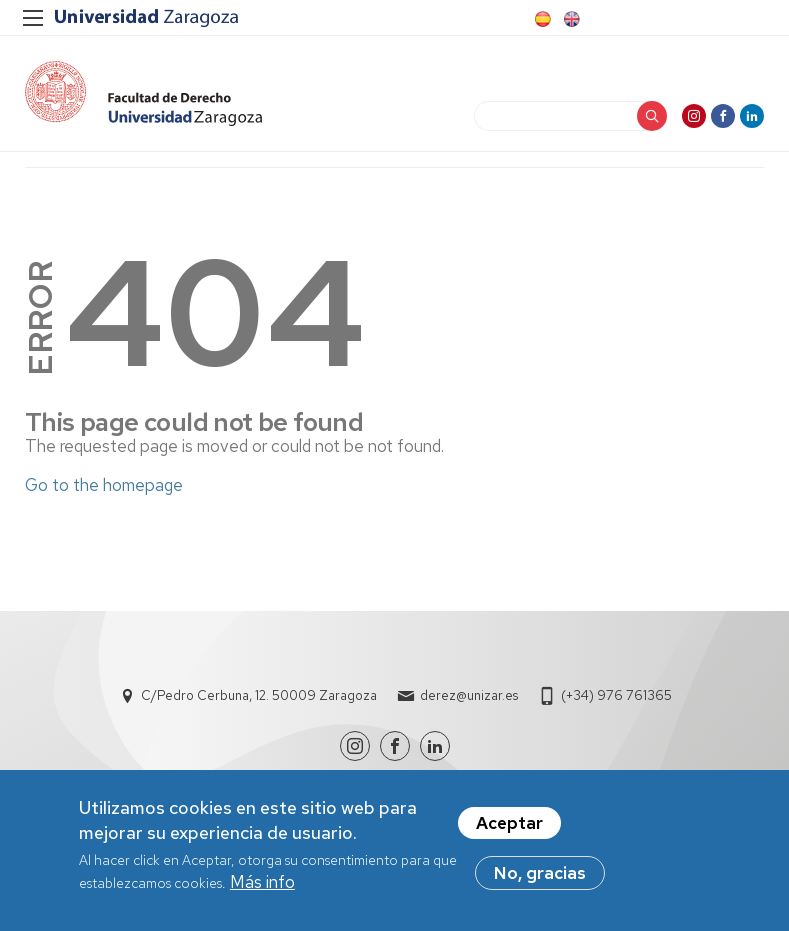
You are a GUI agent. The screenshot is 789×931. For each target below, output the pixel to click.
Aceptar (509, 827)
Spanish (541, 19)
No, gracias (540, 877)
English (570, 19)
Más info (262, 886)
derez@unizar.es (469, 695)
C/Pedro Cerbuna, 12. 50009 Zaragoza (259, 695)
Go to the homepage (104, 485)
